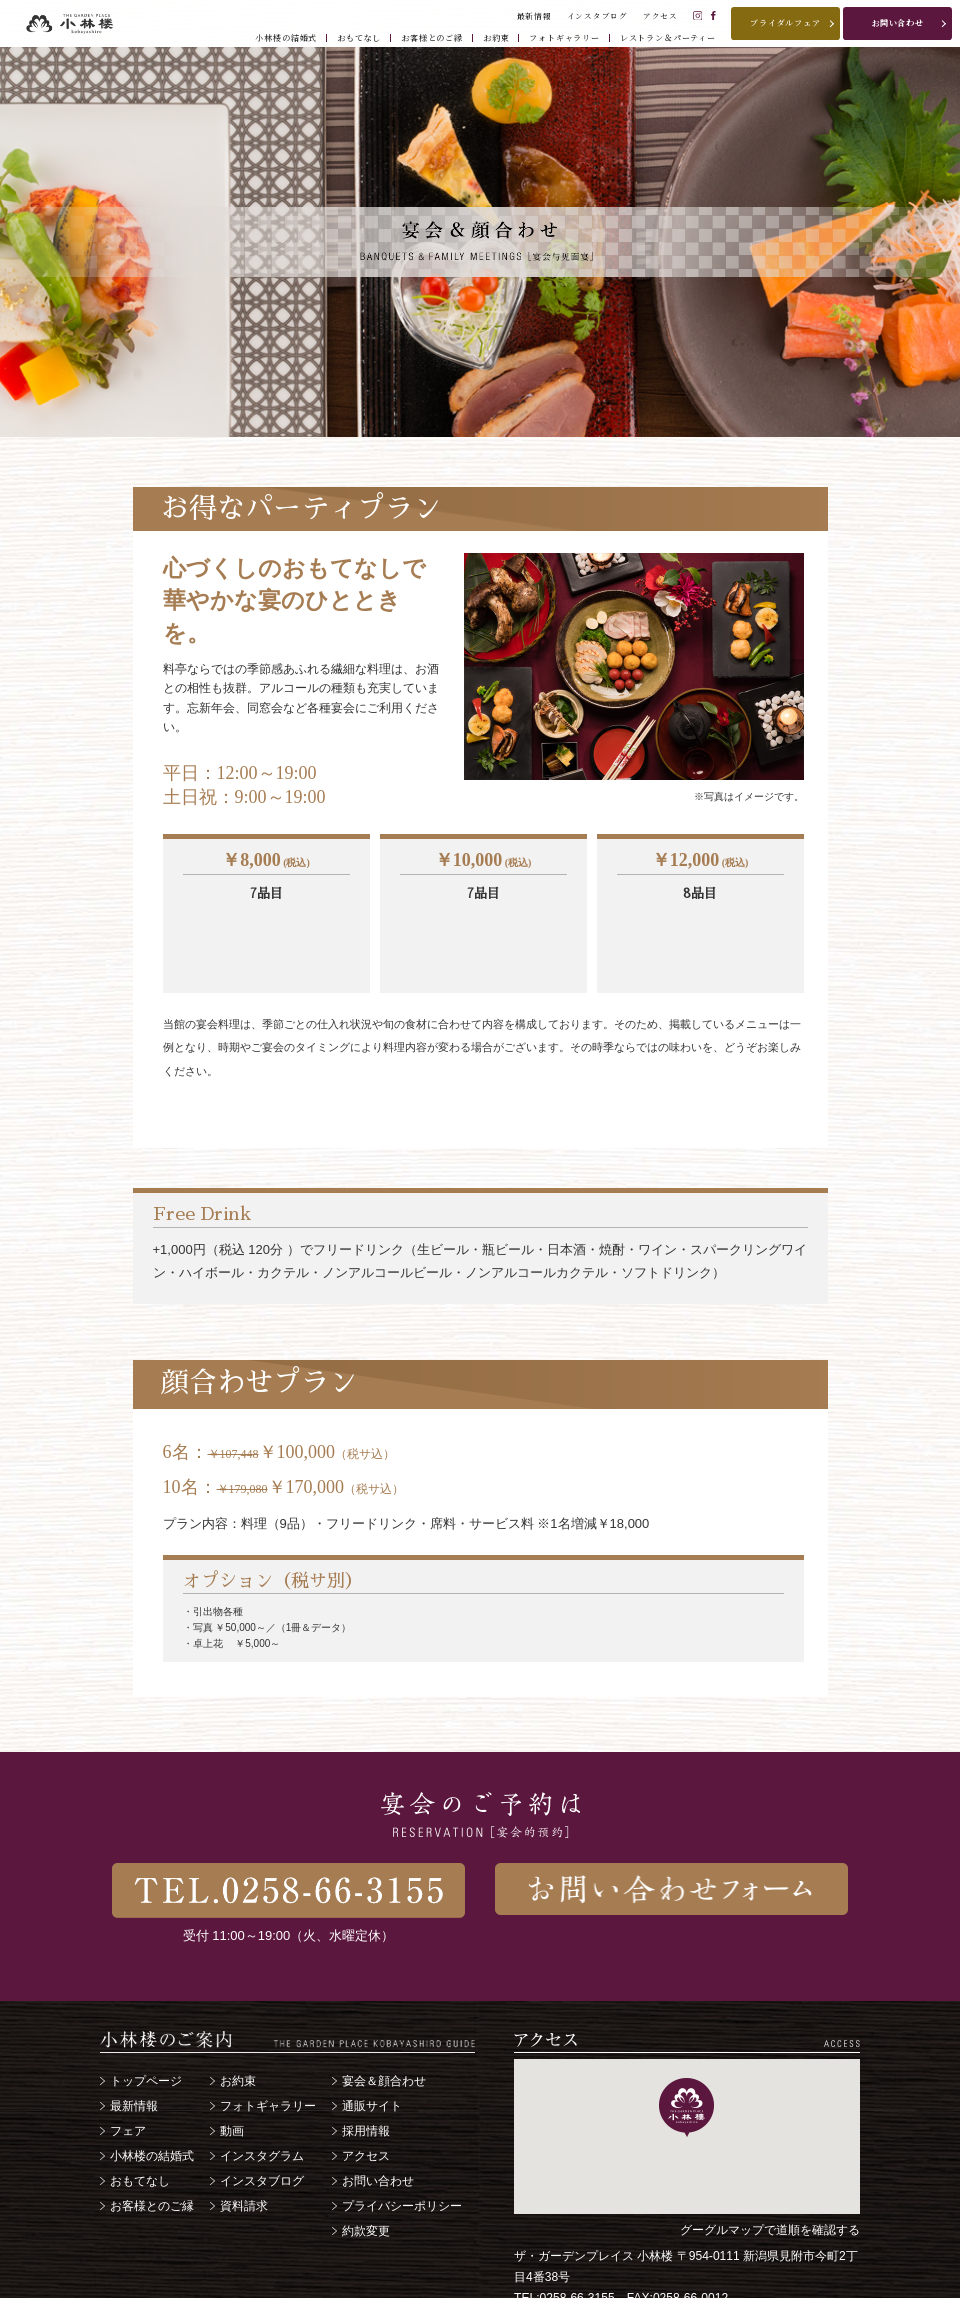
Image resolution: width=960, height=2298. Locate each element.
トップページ (146, 2008)
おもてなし (140, 2108)
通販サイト (372, 2033)
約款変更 (366, 2158)
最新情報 (134, 2033)
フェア (128, 2058)
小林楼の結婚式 (152, 2083)
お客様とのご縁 (152, 2133)
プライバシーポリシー (402, 2133)
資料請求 (244, 2133)
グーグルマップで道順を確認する (770, 2157)
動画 (232, 2058)
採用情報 (366, 2058)
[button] (686, 2034)
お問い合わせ (378, 2108)
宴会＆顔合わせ (384, 2008)
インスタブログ (262, 2108)
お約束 (238, 2008)
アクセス (366, 2083)
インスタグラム (262, 2083)
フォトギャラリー (268, 2033)
